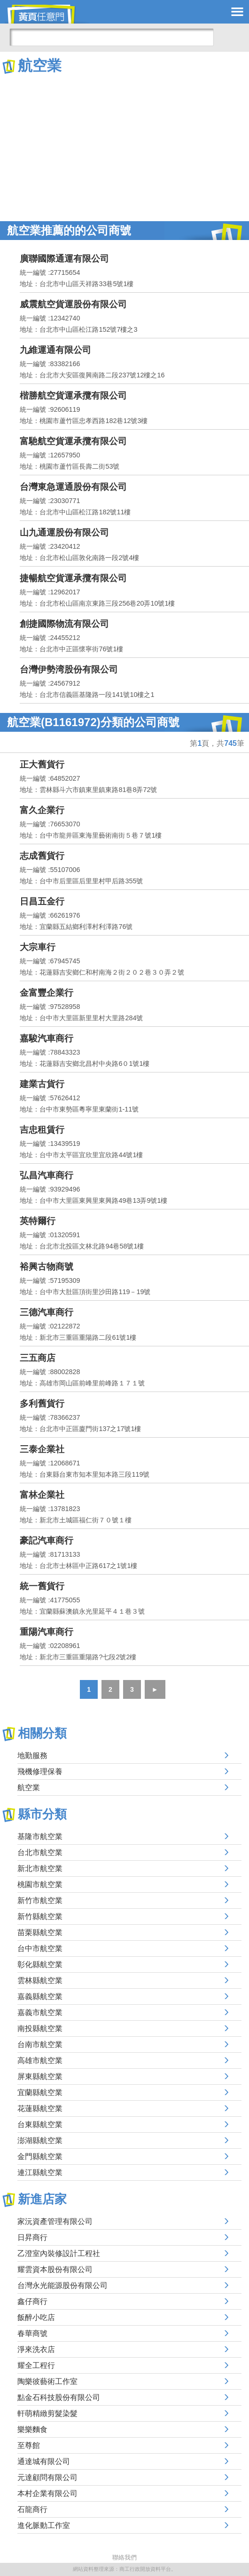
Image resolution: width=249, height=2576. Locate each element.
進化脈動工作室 (43, 2525)
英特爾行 (37, 1221)
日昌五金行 (42, 901)
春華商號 (32, 2333)
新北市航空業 (39, 1868)
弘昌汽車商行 (46, 1175)
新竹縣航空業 (39, 1916)
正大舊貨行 (42, 764)
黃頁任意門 (47, 14)
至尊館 (28, 2445)
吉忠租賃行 (42, 1130)
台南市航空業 (39, 2044)
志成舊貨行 (42, 856)
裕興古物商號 (46, 1267)
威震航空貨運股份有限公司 (73, 304)
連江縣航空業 (39, 2172)
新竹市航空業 (39, 1900)
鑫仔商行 (32, 2301)
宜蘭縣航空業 (39, 2092)
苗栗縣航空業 (39, 1932)
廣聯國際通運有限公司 (64, 259)
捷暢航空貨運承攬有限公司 (73, 578)
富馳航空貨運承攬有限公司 (73, 441)
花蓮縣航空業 (39, 2108)
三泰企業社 (42, 1449)
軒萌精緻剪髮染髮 (47, 2413)
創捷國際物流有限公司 (64, 624)
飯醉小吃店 (36, 2317)
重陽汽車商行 (46, 1632)
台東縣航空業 (39, 2124)
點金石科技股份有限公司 (58, 2397)
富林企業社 (42, 1495)
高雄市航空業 (39, 2060)
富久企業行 (42, 810)
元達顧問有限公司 (47, 2477)
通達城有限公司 (43, 2461)
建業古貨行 (42, 1084)
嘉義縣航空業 (39, 1996)
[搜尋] (111, 37)
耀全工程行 (36, 2365)
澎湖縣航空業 (39, 2140)
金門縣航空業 (39, 2156)
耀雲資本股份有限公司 (55, 2269)
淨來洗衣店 (36, 2349)
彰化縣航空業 (39, 1964)
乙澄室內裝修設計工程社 (58, 2253)
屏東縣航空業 (39, 2076)
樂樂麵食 (32, 2429)
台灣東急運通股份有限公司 (73, 487)
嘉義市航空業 (39, 2012)
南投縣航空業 (39, 2028)
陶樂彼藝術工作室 (47, 2381)
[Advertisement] (124, 146)
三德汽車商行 (46, 1312)
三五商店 (37, 1358)
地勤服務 (32, 1756)
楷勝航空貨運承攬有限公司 (73, 395)
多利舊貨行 (42, 1403)
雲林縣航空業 (39, 1980)
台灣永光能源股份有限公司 (62, 2285)
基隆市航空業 (39, 1836)
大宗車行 (37, 947)
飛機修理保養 (39, 1772)
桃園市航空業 (39, 1884)
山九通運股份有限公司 (64, 532)
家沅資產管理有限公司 (55, 2221)
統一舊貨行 (42, 1586)
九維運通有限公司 (55, 350)
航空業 (28, 1788)
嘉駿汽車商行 (46, 1038)
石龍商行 (32, 2509)
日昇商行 (32, 2237)
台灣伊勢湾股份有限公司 (69, 669)
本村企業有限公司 (47, 2493)
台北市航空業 (39, 1852)
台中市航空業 (39, 1948)
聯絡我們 (124, 2557)
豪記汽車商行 (46, 1540)
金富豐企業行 (46, 993)
